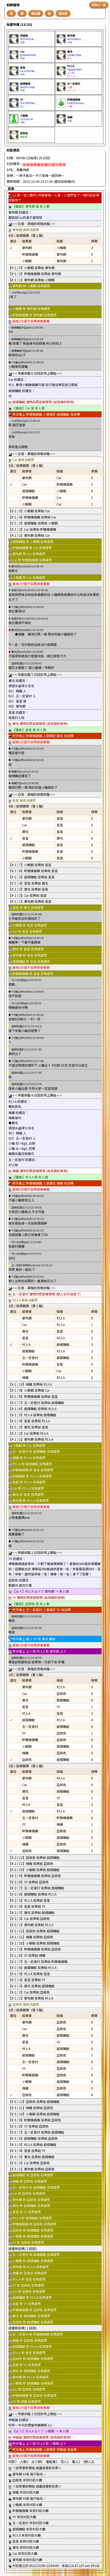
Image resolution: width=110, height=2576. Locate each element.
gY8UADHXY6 (28, 55)
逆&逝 (63, 13)
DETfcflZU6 (27, 39)
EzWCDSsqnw (75, 103)
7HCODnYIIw (27, 103)
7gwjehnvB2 (74, 69)
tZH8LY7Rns (74, 55)
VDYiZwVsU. (74, 39)
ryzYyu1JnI (26, 119)
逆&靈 (35, 13)
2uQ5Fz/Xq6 (27, 87)
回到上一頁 (99, 5)
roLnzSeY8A (27, 71)
